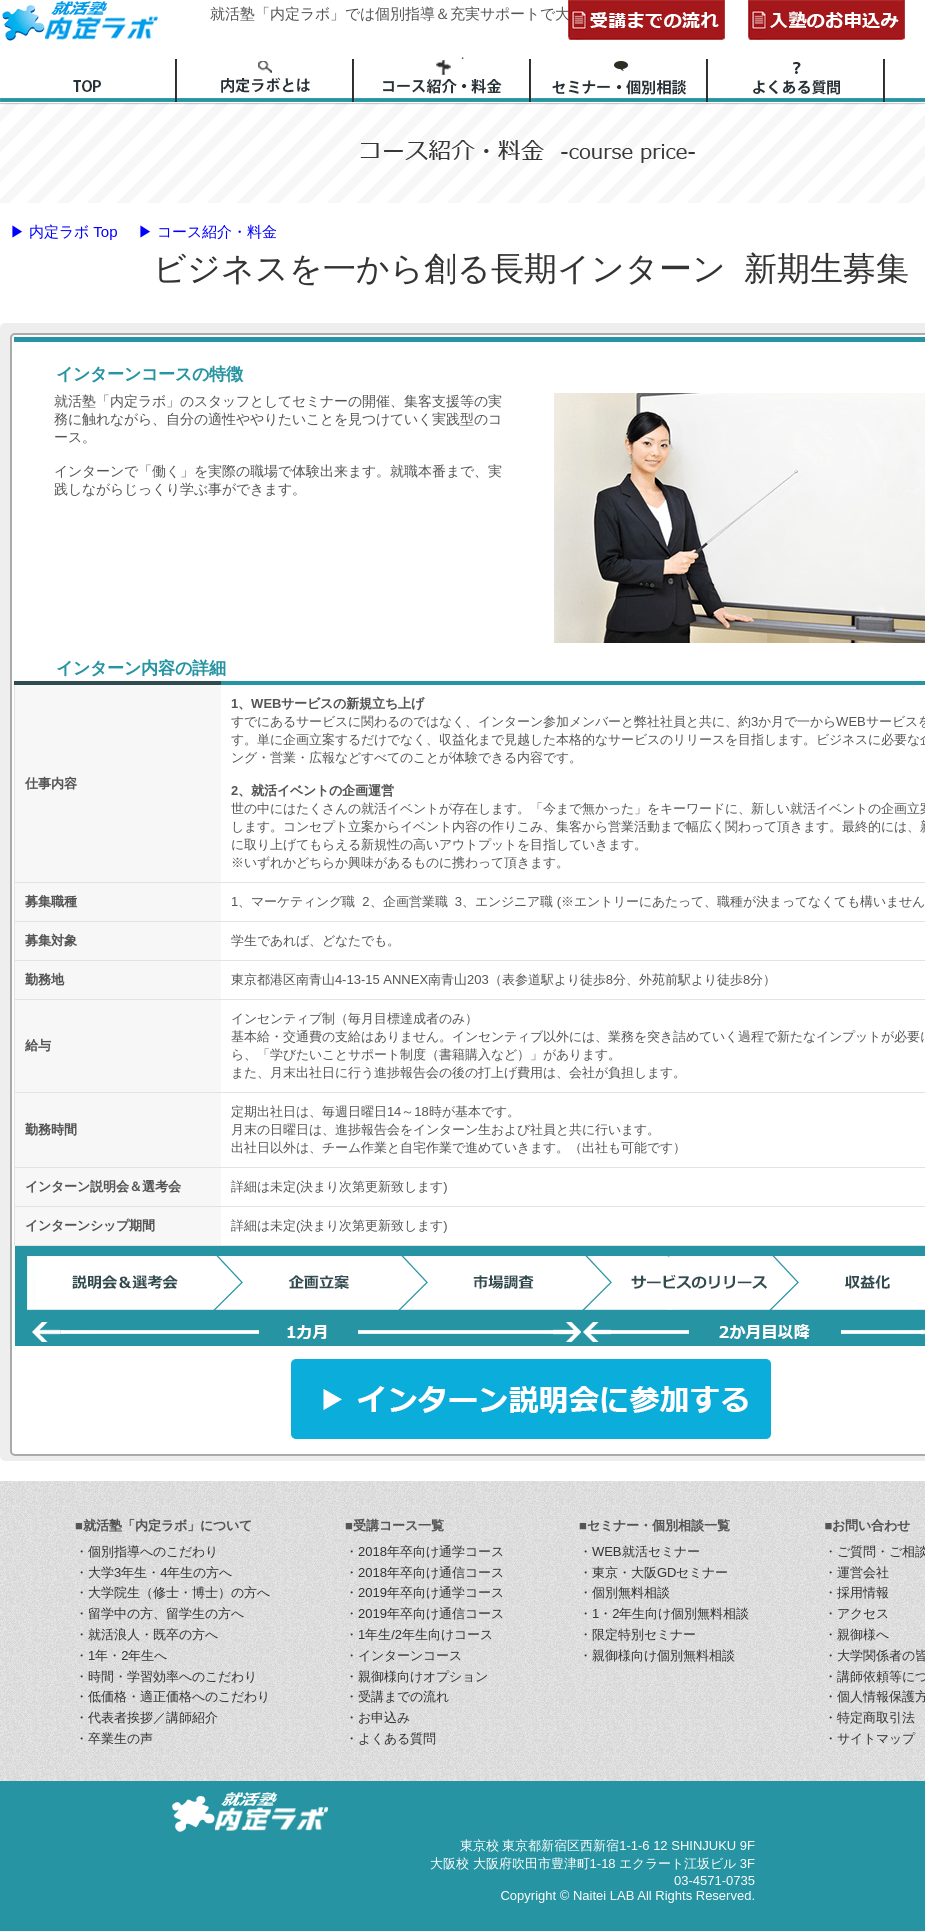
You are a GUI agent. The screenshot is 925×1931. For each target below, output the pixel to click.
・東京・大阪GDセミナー (654, 1572)
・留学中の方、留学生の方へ (159, 1613)
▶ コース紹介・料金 (207, 231)
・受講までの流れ (397, 1696)
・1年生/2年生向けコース (419, 1634)
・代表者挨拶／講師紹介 (146, 1717)
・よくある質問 (390, 1738)
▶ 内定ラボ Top (64, 231)
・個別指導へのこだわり (146, 1551)
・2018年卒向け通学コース (424, 1551)
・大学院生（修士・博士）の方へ (172, 1592)
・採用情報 (856, 1592)
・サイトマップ (869, 1738)
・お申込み (377, 1717)
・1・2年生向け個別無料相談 (664, 1613)
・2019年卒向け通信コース (424, 1613)
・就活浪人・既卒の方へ (146, 1634)
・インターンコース (403, 1655)
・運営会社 (856, 1572)
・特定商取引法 (869, 1717)
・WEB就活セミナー (639, 1551)
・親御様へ (856, 1634)
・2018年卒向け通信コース (424, 1572)
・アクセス (856, 1613)
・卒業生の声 (114, 1738)
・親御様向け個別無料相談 (657, 1655)
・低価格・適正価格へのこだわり (172, 1696)
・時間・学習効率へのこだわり (166, 1676)
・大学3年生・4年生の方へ (153, 1572)
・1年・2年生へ (121, 1655)
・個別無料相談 (624, 1592)
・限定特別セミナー (637, 1634)
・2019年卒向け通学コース (424, 1592)
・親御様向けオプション (416, 1676)
